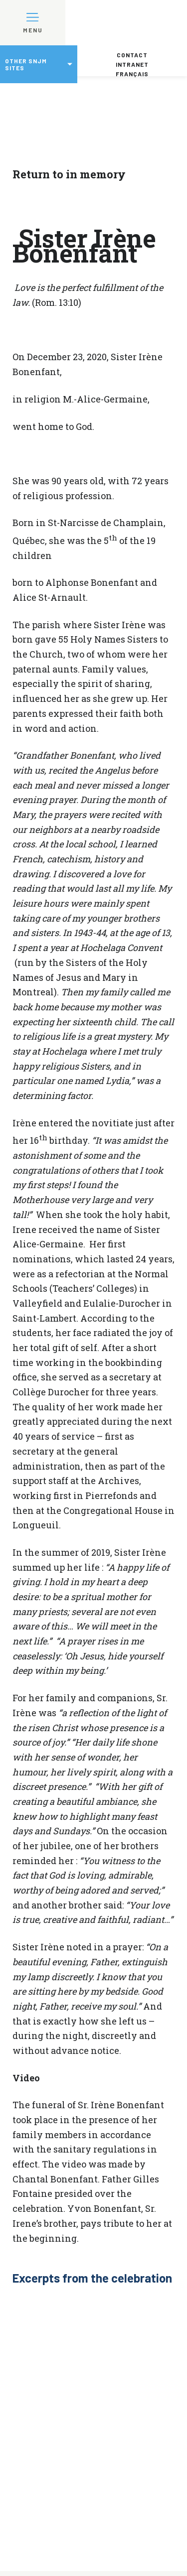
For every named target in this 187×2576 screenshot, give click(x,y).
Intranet (132, 64)
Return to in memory (69, 174)
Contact (132, 54)
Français (132, 73)
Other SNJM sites (26, 64)
